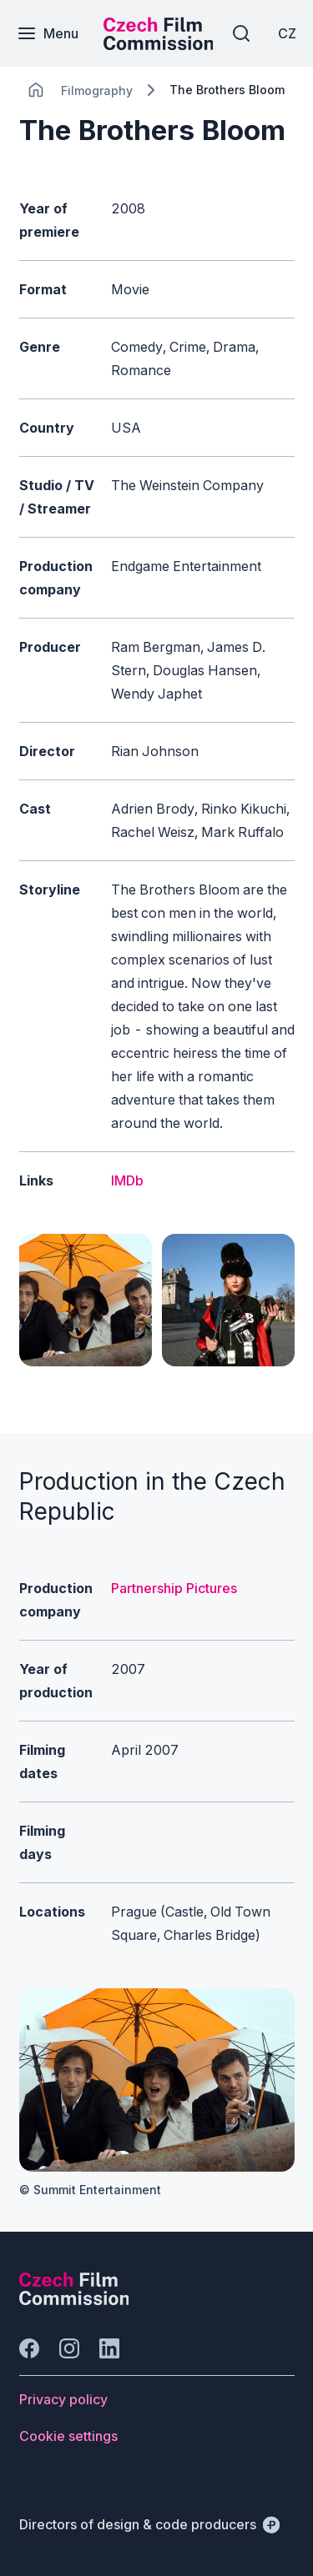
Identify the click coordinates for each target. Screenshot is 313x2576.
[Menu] (47, 33)
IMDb (127, 1180)
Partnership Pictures (174, 1588)
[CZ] (287, 33)
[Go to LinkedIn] (109, 2348)
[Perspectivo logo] (74, 2300)
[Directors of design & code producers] (149, 2524)
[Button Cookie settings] (68, 2436)
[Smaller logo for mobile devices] (158, 45)
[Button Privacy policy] (63, 2399)
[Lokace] (97, 90)
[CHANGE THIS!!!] (36, 90)
